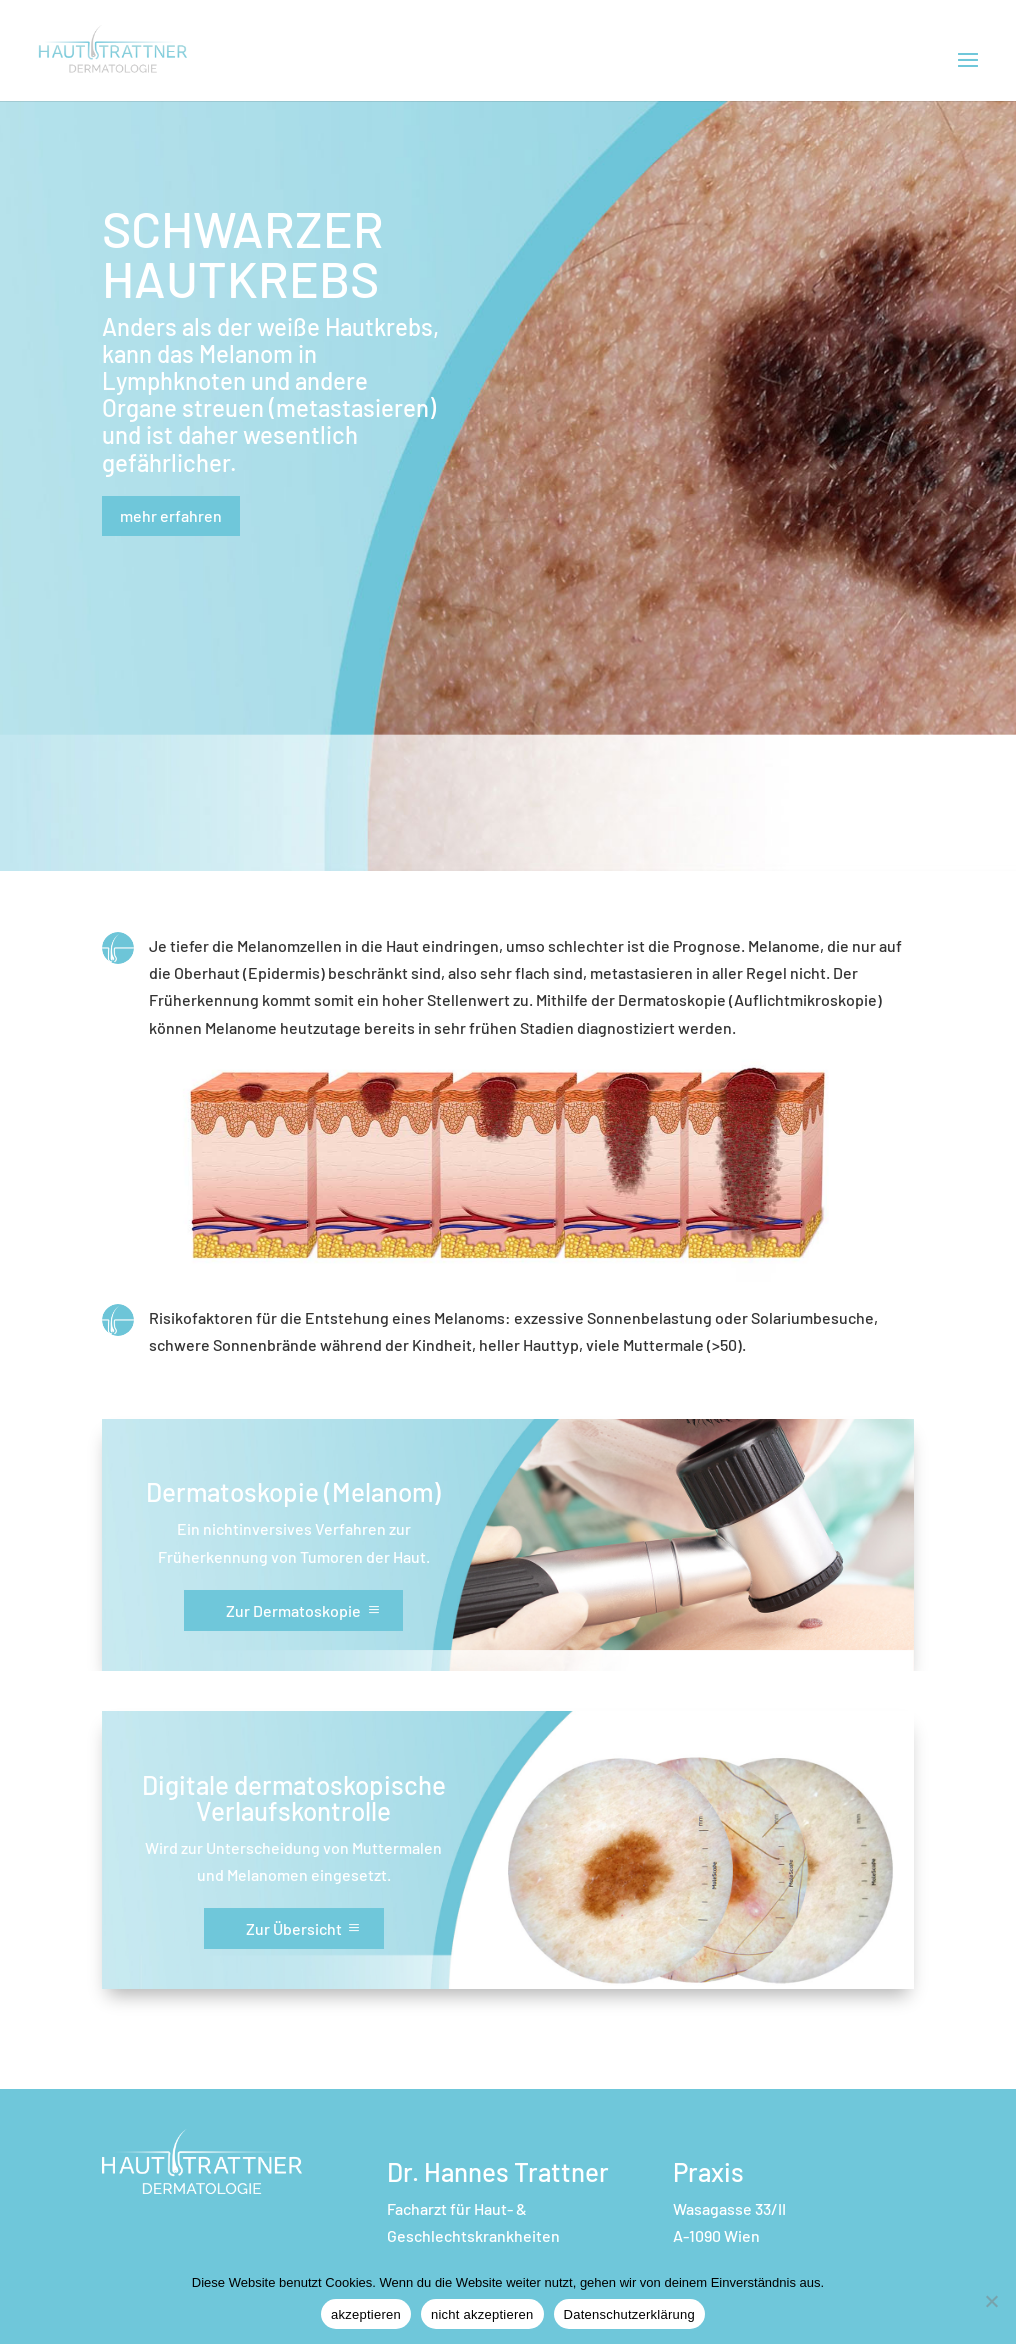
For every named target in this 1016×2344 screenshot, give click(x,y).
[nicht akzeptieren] (991, 2301)
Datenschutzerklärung (629, 2314)
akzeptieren (366, 2314)
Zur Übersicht (294, 1928)
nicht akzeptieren (482, 2314)
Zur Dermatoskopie (293, 1610)
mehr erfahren (171, 515)
